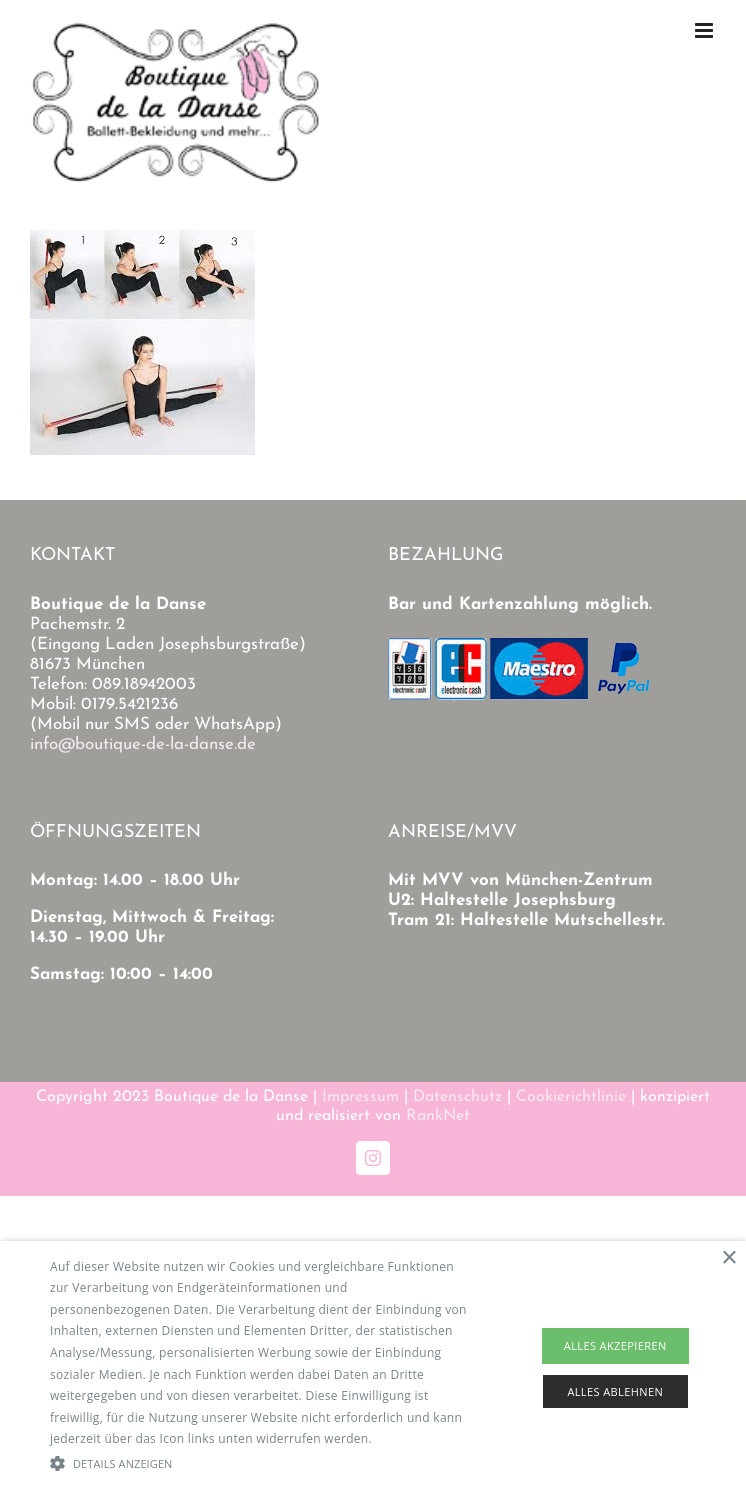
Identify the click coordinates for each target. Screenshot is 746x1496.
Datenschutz (457, 1097)
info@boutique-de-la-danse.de (143, 744)
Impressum (360, 1097)
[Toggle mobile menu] (705, 30)
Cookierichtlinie (571, 1097)
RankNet (438, 1116)
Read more (407, 1438)
